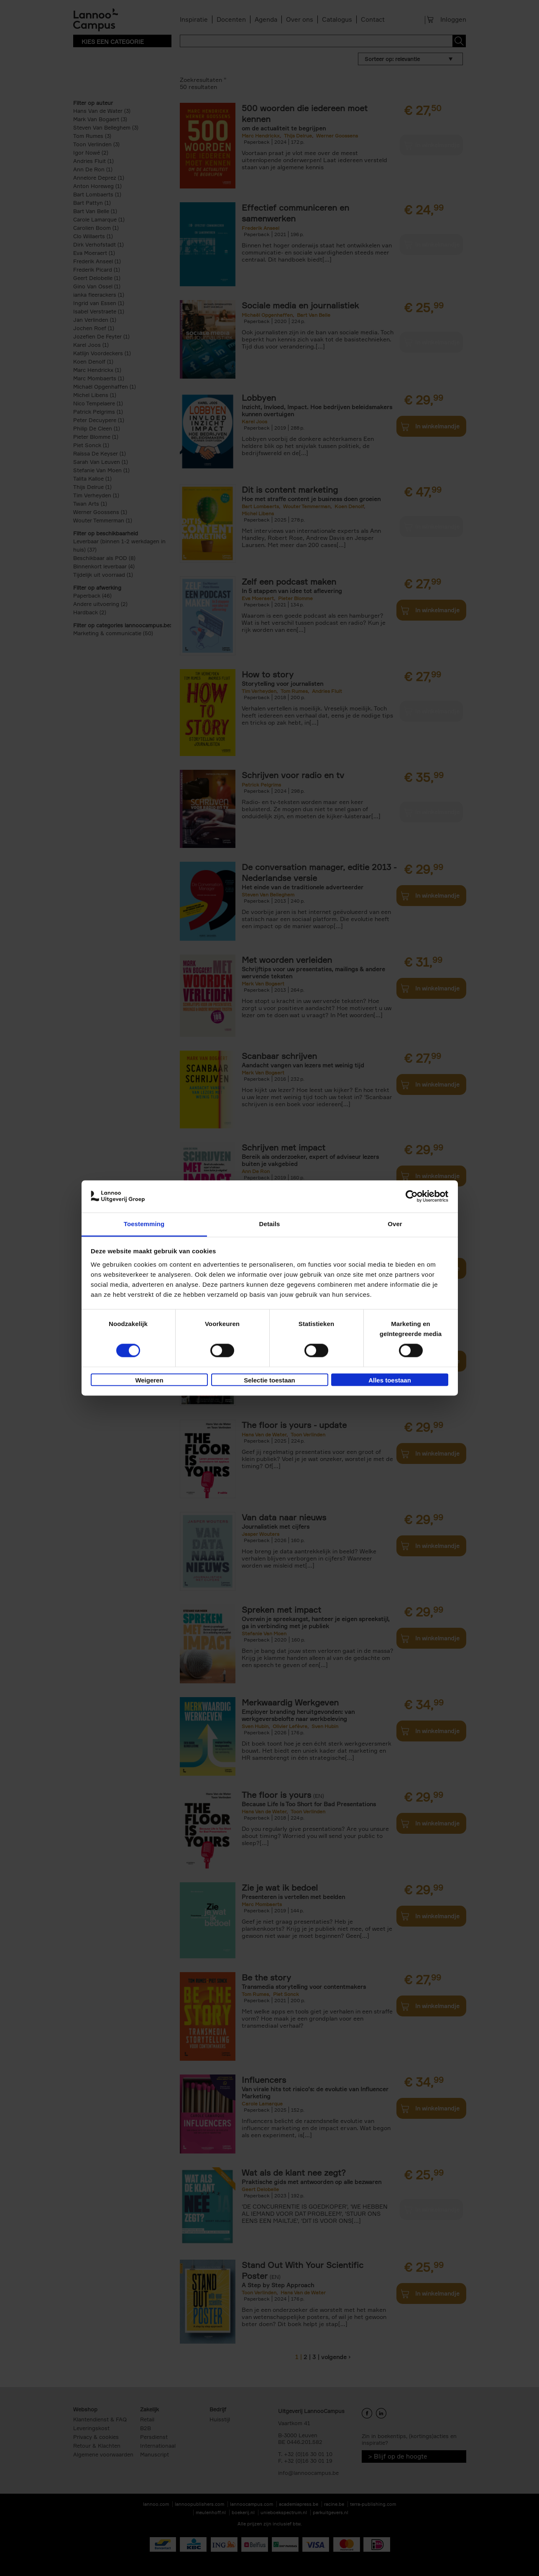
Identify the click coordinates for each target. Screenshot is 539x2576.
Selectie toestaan (269, 1380)
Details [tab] (269, 1223)
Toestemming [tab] (144, 1223)
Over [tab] (395, 1223)
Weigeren (149, 1380)
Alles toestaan (389, 1380)
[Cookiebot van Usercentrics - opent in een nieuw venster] (411, 1196)
